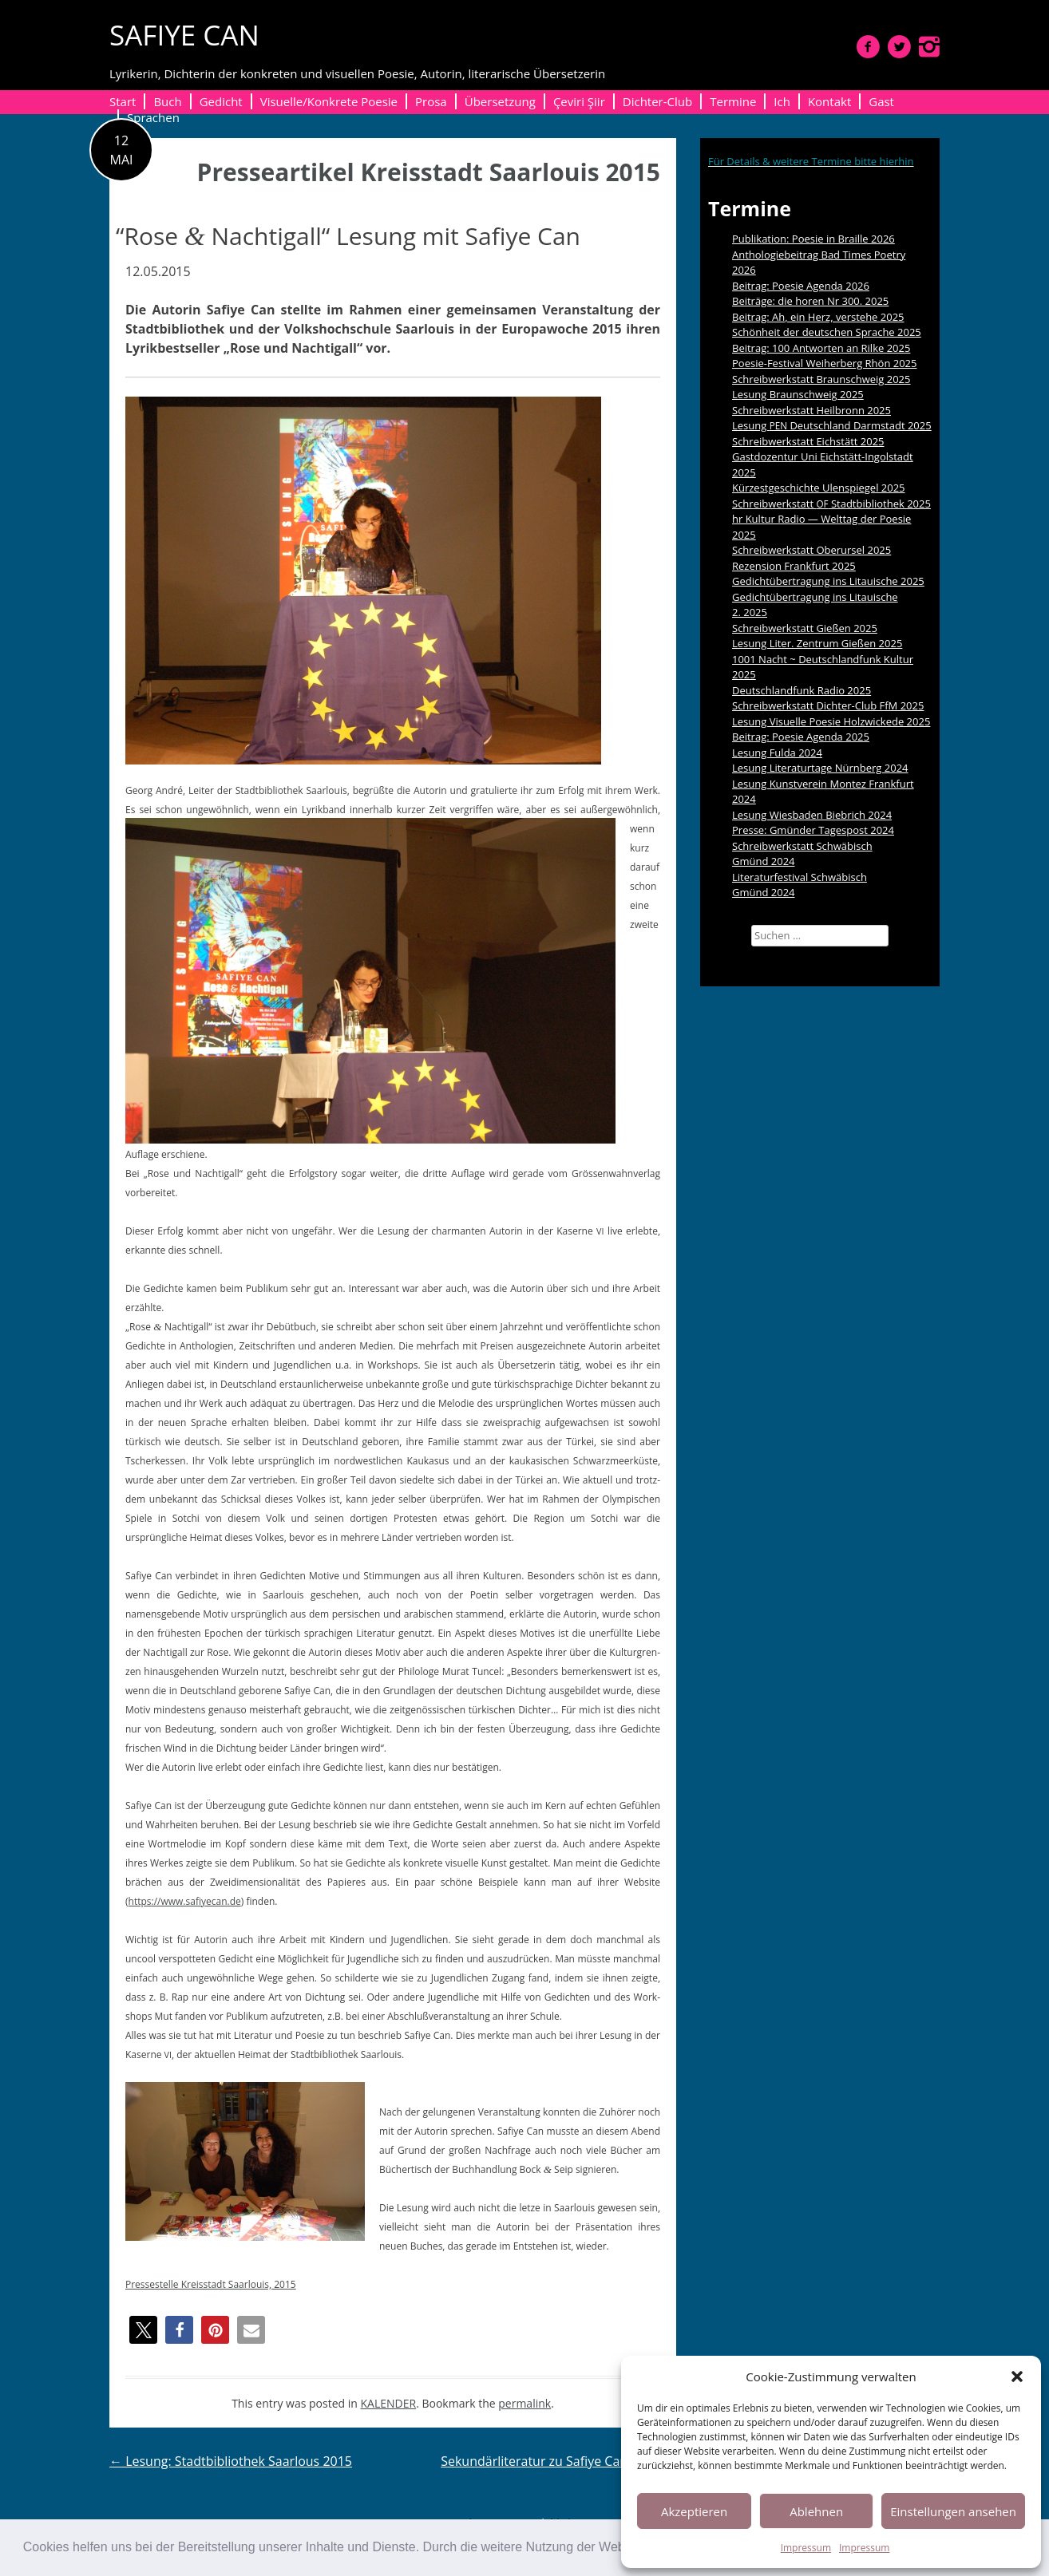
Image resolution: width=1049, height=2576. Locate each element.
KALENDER (389, 2403)
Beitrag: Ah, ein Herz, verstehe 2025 (818, 317)
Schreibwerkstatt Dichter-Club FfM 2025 (828, 705)
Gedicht (221, 101)
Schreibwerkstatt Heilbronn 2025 (811, 410)
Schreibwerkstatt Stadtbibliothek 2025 (831, 503)
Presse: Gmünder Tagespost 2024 (813, 830)
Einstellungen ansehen (953, 2511)
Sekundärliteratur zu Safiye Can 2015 (558, 2461)
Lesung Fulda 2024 (777, 752)
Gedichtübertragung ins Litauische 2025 (828, 581)
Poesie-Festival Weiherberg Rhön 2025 (824, 363)
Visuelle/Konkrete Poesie (329, 101)
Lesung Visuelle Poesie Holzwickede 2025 (831, 721)
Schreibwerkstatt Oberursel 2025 (811, 550)
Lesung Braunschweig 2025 (798, 394)
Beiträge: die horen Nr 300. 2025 (810, 301)
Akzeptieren (694, 2511)
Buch (167, 101)
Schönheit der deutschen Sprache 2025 (826, 332)
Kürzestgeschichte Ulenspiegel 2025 (818, 487)
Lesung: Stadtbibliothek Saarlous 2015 (230, 2461)
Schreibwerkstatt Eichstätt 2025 (808, 441)
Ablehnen (816, 2511)
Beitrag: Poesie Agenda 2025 (800, 736)
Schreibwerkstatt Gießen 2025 (804, 628)
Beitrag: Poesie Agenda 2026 (800, 286)
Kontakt (829, 101)
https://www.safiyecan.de (185, 1901)
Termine (733, 101)
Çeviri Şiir (579, 101)
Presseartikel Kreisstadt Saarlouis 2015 (428, 172)
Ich (782, 101)
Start (122, 101)
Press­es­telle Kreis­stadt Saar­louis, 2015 (210, 2284)
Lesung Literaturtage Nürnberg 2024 (820, 768)
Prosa (431, 101)
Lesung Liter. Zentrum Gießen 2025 (817, 643)
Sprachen (153, 117)
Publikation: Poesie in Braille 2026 (813, 238)
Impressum (806, 2547)
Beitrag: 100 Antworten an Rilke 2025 (821, 348)
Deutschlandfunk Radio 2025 (801, 690)
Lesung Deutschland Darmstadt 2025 (832, 425)
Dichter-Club (657, 101)
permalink (524, 2403)
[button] (1017, 2376)
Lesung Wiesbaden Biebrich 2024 (812, 815)
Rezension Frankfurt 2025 (794, 566)
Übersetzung (500, 101)
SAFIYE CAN (184, 34)
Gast (881, 101)
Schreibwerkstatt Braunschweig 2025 (821, 379)
